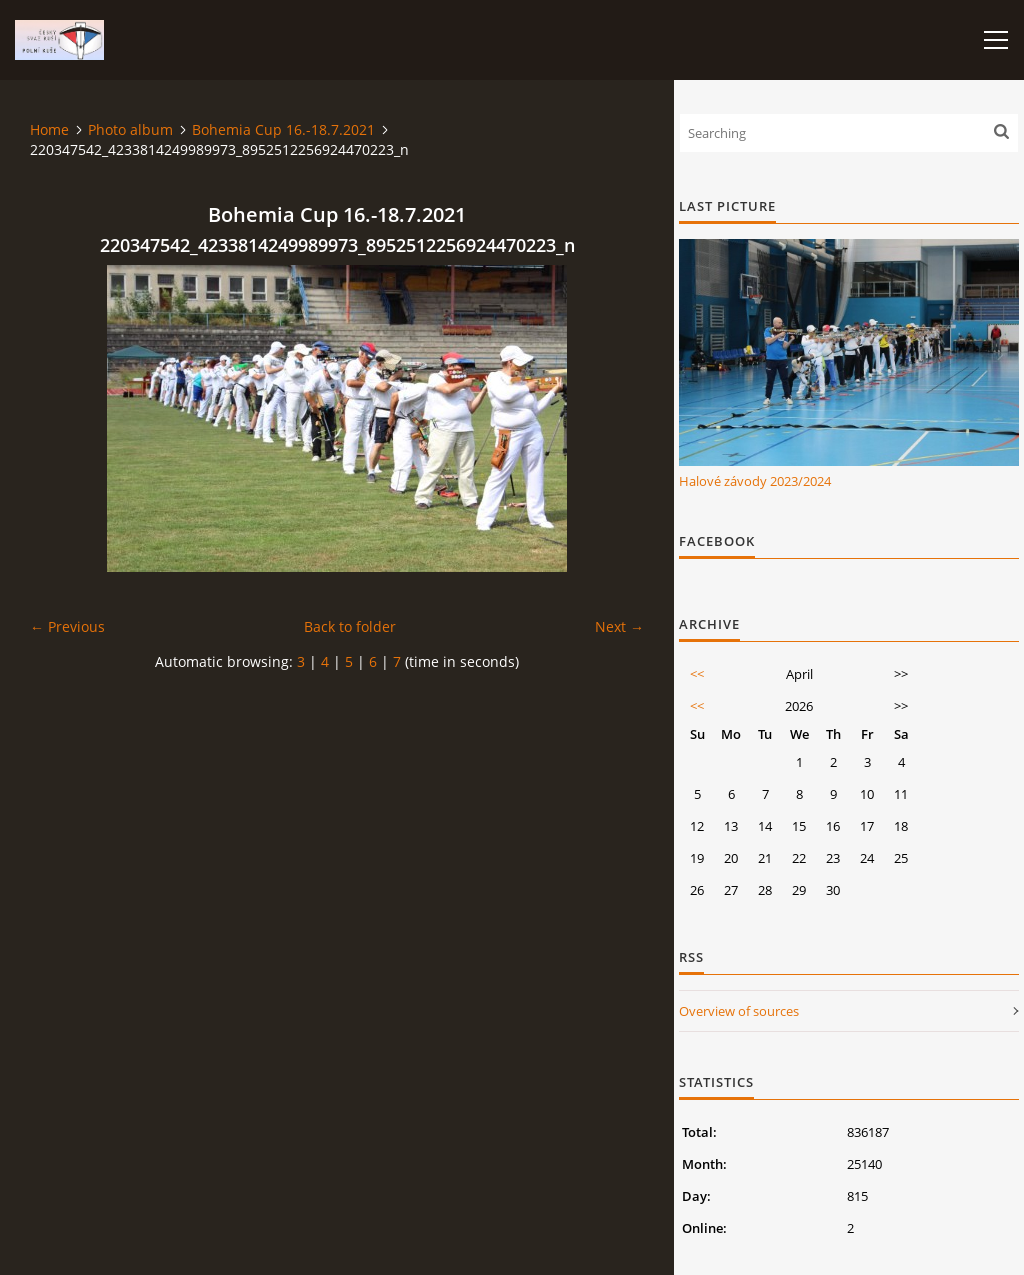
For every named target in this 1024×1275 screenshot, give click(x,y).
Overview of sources (739, 1011)
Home (49, 129)
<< (697, 674)
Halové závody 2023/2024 (755, 481)
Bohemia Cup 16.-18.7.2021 (283, 129)
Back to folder (350, 626)
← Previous (67, 626)
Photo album (130, 129)
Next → (619, 626)
